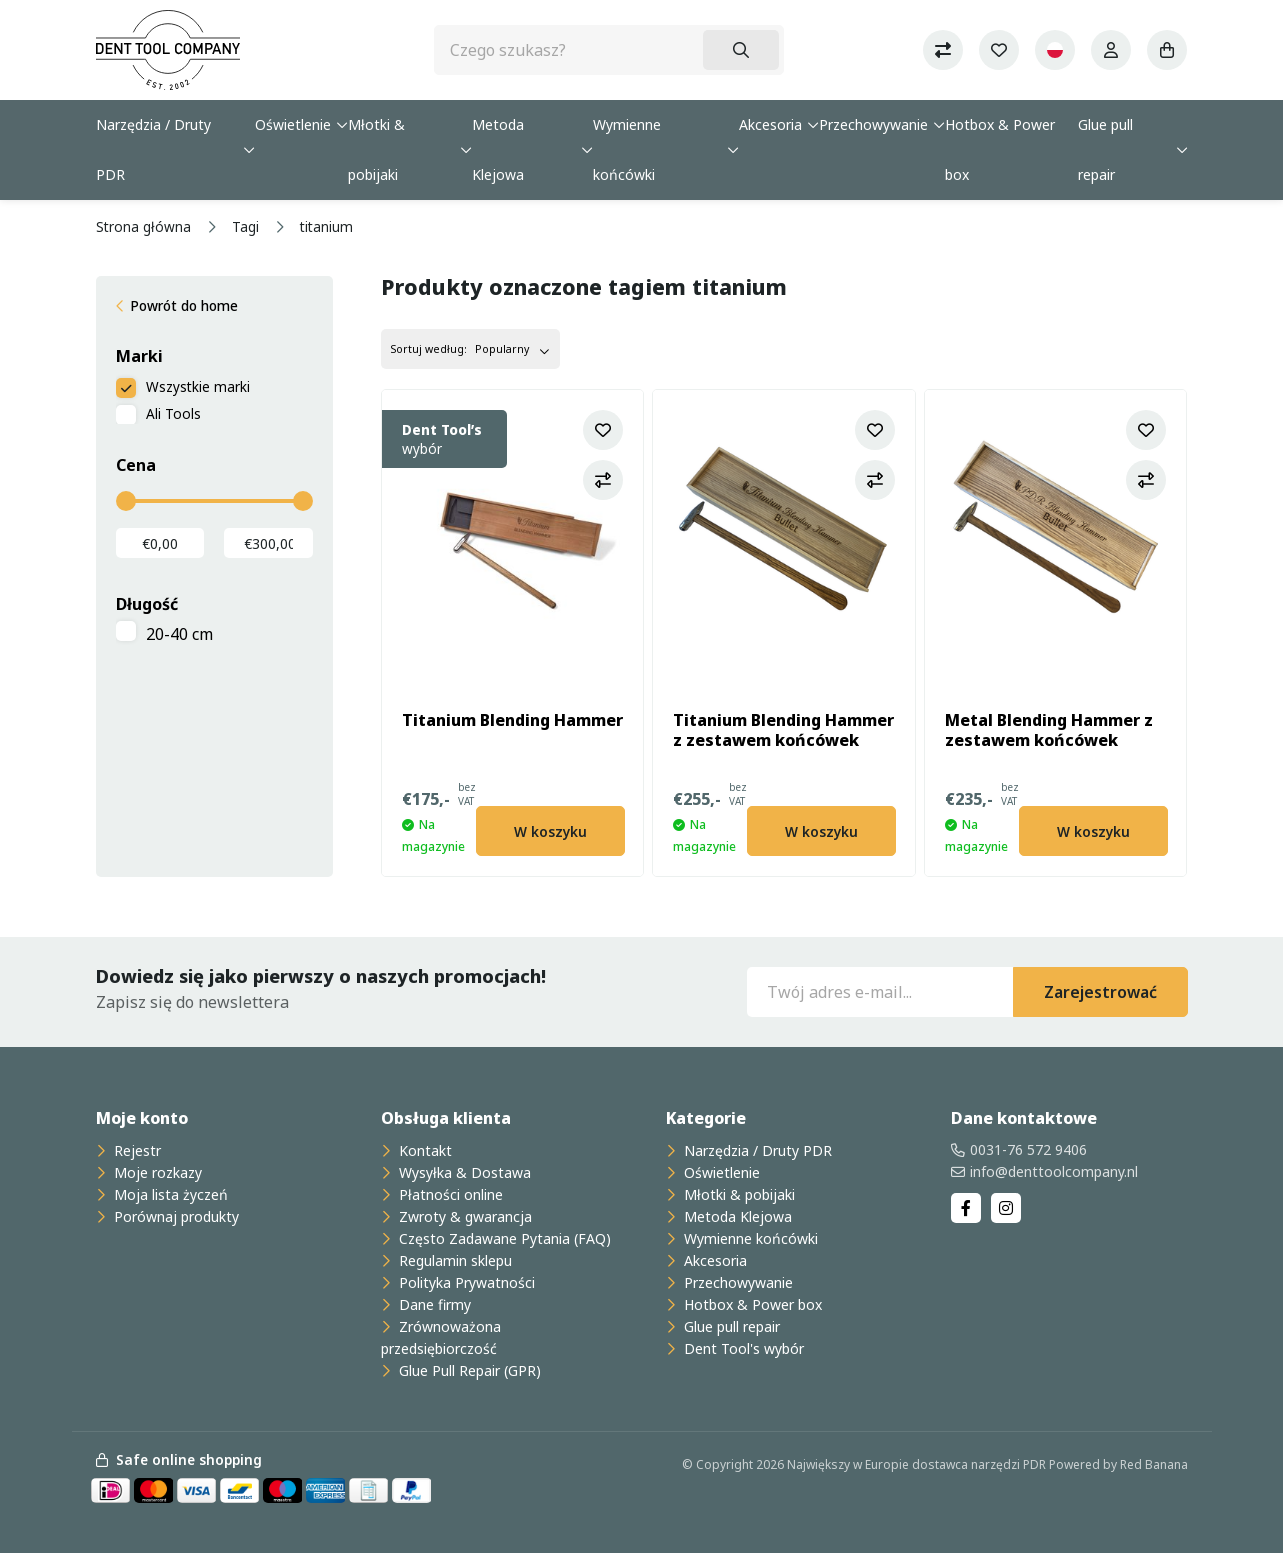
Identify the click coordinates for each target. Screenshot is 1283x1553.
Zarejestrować (1100, 992)
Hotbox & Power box (1000, 149)
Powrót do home (184, 305)
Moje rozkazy (156, 1172)
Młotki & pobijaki (376, 149)
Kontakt (423, 1150)
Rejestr (135, 1150)
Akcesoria (770, 124)
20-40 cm (179, 634)
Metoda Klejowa (498, 149)
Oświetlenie (293, 124)
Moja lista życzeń (169, 1194)
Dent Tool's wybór (742, 1348)
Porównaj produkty (174, 1216)
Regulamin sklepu (453, 1260)
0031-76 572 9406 (1028, 1149)
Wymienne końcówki (627, 149)
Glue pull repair (1105, 149)
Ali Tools (173, 413)
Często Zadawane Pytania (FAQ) (503, 1238)
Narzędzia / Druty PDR (153, 149)
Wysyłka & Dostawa (463, 1172)
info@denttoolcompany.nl (1054, 1171)
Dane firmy (433, 1304)
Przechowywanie (873, 124)
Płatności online (449, 1194)
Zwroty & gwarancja (463, 1216)
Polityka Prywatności (465, 1282)
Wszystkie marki (198, 386)
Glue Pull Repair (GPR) (468, 1370)
